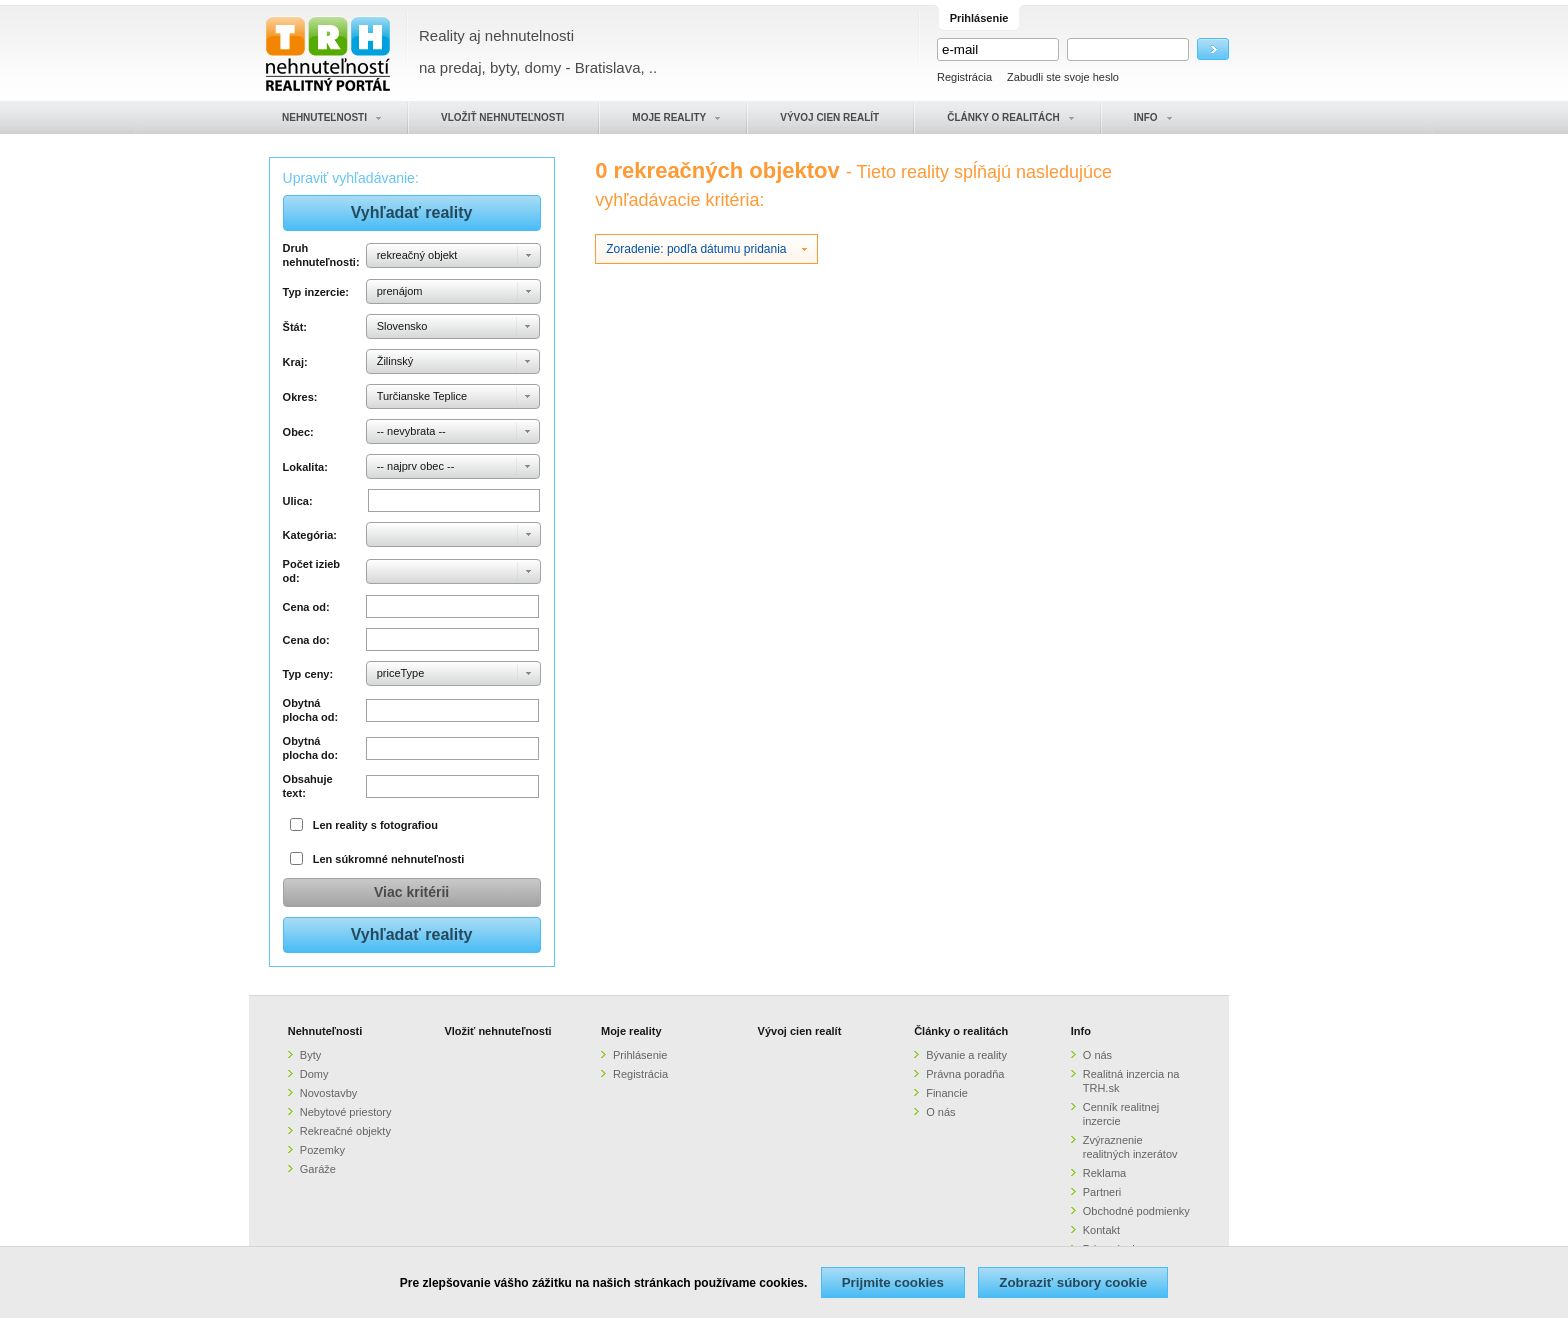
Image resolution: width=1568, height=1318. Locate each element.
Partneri (1102, 1192)
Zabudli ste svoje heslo (1063, 77)
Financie (947, 1093)
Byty (310, 1055)
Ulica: (298, 501)
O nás (940, 1112)
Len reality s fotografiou (375, 825)
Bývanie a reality (966, 1055)
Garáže (318, 1169)
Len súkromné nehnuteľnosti (389, 859)
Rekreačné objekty (345, 1131)
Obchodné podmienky (1136, 1211)
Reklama (1104, 1173)
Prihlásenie (640, 1055)
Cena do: (306, 640)
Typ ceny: (308, 674)
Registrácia (964, 77)
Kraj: (295, 362)
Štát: (295, 327)
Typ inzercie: (316, 292)
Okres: (300, 397)
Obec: (298, 432)
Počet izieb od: (311, 571)
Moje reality (631, 1031)
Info (1081, 1031)
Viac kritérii (411, 892)
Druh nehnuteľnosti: (321, 255)
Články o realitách (961, 1031)
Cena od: (306, 607)
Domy (314, 1074)
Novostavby (328, 1093)
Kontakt (1101, 1230)
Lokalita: (305, 467)
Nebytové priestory (346, 1112)
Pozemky (322, 1150)
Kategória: (310, 535)
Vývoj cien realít (800, 1031)
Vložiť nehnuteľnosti (497, 1031)
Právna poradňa (965, 1074)
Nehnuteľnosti (325, 1031)
